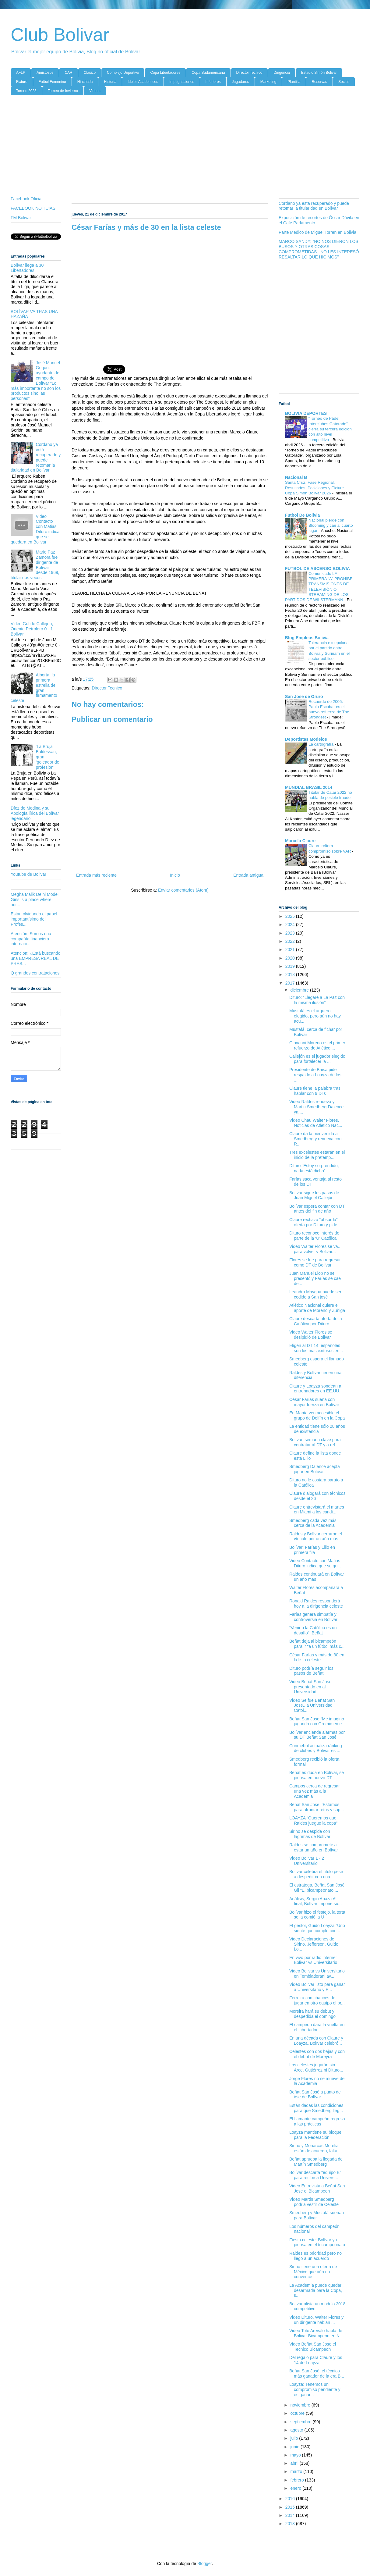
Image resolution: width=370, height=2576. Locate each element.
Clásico (90, 72)
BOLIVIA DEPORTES (306, 413)
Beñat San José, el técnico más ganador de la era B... (316, 2373)
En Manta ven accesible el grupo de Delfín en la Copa (317, 1415)
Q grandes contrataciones (35, 973)
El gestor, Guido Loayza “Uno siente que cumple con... (317, 1928)
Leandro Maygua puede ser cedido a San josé (315, 1294)
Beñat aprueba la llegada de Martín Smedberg (316, 2162)
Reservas (319, 82)
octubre (298, 2413)
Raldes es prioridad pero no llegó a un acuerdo (315, 2256)
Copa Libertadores (165, 72)
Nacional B (296, 477)
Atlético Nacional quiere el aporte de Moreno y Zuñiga (317, 1308)
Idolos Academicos (143, 82)
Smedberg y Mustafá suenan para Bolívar (316, 2215)
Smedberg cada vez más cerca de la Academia (313, 1523)
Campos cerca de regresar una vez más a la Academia (314, 1791)
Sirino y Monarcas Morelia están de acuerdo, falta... (315, 2148)
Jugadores (240, 82)
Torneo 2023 (26, 91)
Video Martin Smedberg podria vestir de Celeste (314, 2202)
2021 (290, 949)
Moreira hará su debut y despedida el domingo (312, 2014)
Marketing (268, 82)
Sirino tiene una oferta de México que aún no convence (313, 2271)
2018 (290, 974)
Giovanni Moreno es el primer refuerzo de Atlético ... (317, 1045)
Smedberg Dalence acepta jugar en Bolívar (314, 1469)
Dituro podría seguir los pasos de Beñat (311, 1671)
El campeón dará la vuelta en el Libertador (316, 2027)
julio (294, 2438)
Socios (343, 82)
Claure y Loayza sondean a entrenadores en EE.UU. (315, 1389)
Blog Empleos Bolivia (307, 637)
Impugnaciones (181, 82)
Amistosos (45, 72)
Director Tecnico (249, 72)
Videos (94, 91)
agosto (297, 2430)
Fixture (21, 82)
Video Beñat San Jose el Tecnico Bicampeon (312, 2347)
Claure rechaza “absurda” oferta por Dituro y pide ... (315, 1222)
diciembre (300, 990)
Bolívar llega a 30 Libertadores (27, 268)
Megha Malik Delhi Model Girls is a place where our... (34, 899)
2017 (290, 983)
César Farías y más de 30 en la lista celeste (316, 1657)
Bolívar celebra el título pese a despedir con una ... (316, 1874)
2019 (290, 966)
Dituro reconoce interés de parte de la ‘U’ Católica (314, 1236)
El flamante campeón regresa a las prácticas (317, 2121)
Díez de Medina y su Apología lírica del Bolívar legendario (35, 813)
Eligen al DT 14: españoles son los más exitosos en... (316, 1348)
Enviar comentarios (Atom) (183, 890)
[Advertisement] (185, 147)
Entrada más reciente (96, 875)
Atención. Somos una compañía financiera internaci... (31, 938)
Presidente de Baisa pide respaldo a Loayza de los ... (315, 1074)
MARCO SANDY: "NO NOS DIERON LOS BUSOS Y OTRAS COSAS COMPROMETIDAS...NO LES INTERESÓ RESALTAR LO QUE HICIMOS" (319, 249)
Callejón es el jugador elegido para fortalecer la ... (317, 1059)
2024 (290, 924)
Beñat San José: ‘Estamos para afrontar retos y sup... (316, 1807)
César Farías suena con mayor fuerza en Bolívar (314, 1402)
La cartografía (321, 744)
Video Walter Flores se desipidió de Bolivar (310, 1335)
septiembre (301, 2421)
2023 (290, 933)
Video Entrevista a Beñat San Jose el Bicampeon (317, 2188)
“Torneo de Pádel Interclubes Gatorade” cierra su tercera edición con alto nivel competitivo (330, 429)
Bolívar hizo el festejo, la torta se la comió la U (317, 1915)
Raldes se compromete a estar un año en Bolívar (313, 1847)
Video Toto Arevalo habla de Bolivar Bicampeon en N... (316, 2333)
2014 (290, 2515)
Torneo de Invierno (63, 91)
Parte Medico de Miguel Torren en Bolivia (317, 232)
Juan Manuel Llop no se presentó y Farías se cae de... (315, 1278)
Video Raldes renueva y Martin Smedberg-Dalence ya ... (316, 1106)
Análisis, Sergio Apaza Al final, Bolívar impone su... (315, 1901)
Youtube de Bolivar (28, 874)
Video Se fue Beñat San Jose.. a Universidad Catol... (312, 1705)
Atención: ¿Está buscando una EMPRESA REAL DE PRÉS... (35, 958)
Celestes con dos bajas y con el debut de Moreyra (317, 2054)
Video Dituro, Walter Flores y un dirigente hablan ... (316, 2320)
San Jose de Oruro (304, 696)
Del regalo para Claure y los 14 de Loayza (315, 2360)
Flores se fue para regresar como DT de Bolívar (315, 1262)
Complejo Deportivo (123, 72)
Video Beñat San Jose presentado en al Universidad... (310, 1686)
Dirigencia (281, 72)
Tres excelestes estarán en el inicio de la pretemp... (317, 1155)
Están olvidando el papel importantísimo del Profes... (34, 919)
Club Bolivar (60, 34)
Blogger (204, 2563)
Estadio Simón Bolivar (319, 72)
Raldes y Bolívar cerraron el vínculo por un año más (315, 1536)
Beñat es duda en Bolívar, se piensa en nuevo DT (316, 1775)
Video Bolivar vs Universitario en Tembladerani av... (317, 1974)
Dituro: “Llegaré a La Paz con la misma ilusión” (317, 1000)
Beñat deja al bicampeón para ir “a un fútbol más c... (317, 1644)
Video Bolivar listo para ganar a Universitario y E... (317, 1987)
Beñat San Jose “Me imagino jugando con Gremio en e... (317, 1721)
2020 (290, 958)
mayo (296, 2455)
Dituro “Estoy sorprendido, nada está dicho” (314, 1168)
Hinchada (85, 82)
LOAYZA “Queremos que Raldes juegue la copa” (313, 1820)
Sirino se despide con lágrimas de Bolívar (309, 1834)
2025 (290, 916)
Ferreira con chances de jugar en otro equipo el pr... (317, 2000)
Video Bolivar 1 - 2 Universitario (306, 1861)
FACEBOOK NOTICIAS (33, 208)
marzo (296, 2471)
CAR (68, 72)
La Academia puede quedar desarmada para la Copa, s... (315, 2290)
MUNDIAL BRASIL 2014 (308, 787)
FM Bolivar (21, 217)
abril (294, 2463)
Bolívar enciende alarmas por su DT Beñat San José (317, 1735)
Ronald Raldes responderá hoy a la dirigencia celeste (316, 1603)
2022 (290, 941)
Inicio (175, 875)
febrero (297, 2480)
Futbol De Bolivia (302, 515)
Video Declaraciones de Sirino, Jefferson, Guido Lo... (313, 1944)
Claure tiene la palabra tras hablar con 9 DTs (314, 1091)
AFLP (20, 72)
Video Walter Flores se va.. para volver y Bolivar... (314, 1249)
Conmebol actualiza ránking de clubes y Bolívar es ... (315, 1748)
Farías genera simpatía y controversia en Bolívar (313, 1617)
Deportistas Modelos (306, 739)
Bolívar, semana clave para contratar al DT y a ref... (315, 1442)
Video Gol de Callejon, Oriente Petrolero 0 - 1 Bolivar (32, 628)
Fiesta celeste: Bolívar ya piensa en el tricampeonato (317, 2242)
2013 (290, 2523)
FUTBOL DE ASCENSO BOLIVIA (317, 568)
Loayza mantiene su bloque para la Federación (315, 2135)
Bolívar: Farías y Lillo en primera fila (312, 1550)
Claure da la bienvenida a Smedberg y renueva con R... (315, 1138)
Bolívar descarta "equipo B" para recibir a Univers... (315, 2175)
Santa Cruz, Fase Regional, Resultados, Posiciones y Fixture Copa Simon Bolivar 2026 (314, 487)
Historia (110, 82)
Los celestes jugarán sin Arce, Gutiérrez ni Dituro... (316, 2067)
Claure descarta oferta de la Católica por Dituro (315, 1321)
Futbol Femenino (52, 82)
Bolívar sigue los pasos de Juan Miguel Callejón (314, 1195)
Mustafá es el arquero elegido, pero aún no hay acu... (315, 1016)
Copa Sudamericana (208, 72)
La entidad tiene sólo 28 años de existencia (317, 1429)
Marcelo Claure (300, 840)
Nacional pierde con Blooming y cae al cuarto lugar (330, 525)
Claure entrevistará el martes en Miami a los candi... (316, 1510)
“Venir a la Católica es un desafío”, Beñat (313, 1630)
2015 (290, 2507)
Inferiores (213, 82)
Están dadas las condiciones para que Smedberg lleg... (316, 2108)
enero (296, 2488)
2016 (290, 2498)
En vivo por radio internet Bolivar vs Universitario (313, 1960)
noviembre (300, 2405)
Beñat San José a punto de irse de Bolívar (315, 2095)
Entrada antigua (248, 875)
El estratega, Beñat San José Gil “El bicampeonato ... (316, 1888)
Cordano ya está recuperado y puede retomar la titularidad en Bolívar (36, 457)
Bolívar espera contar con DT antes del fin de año (317, 1209)
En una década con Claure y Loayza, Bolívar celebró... (316, 2041)
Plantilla (293, 82)
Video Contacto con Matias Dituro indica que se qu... (315, 1563)
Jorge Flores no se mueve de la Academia (316, 2081)
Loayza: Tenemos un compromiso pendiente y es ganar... (314, 2389)
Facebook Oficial (26, 198)
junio (295, 2446)
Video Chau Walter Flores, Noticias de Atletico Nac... (315, 1123)
